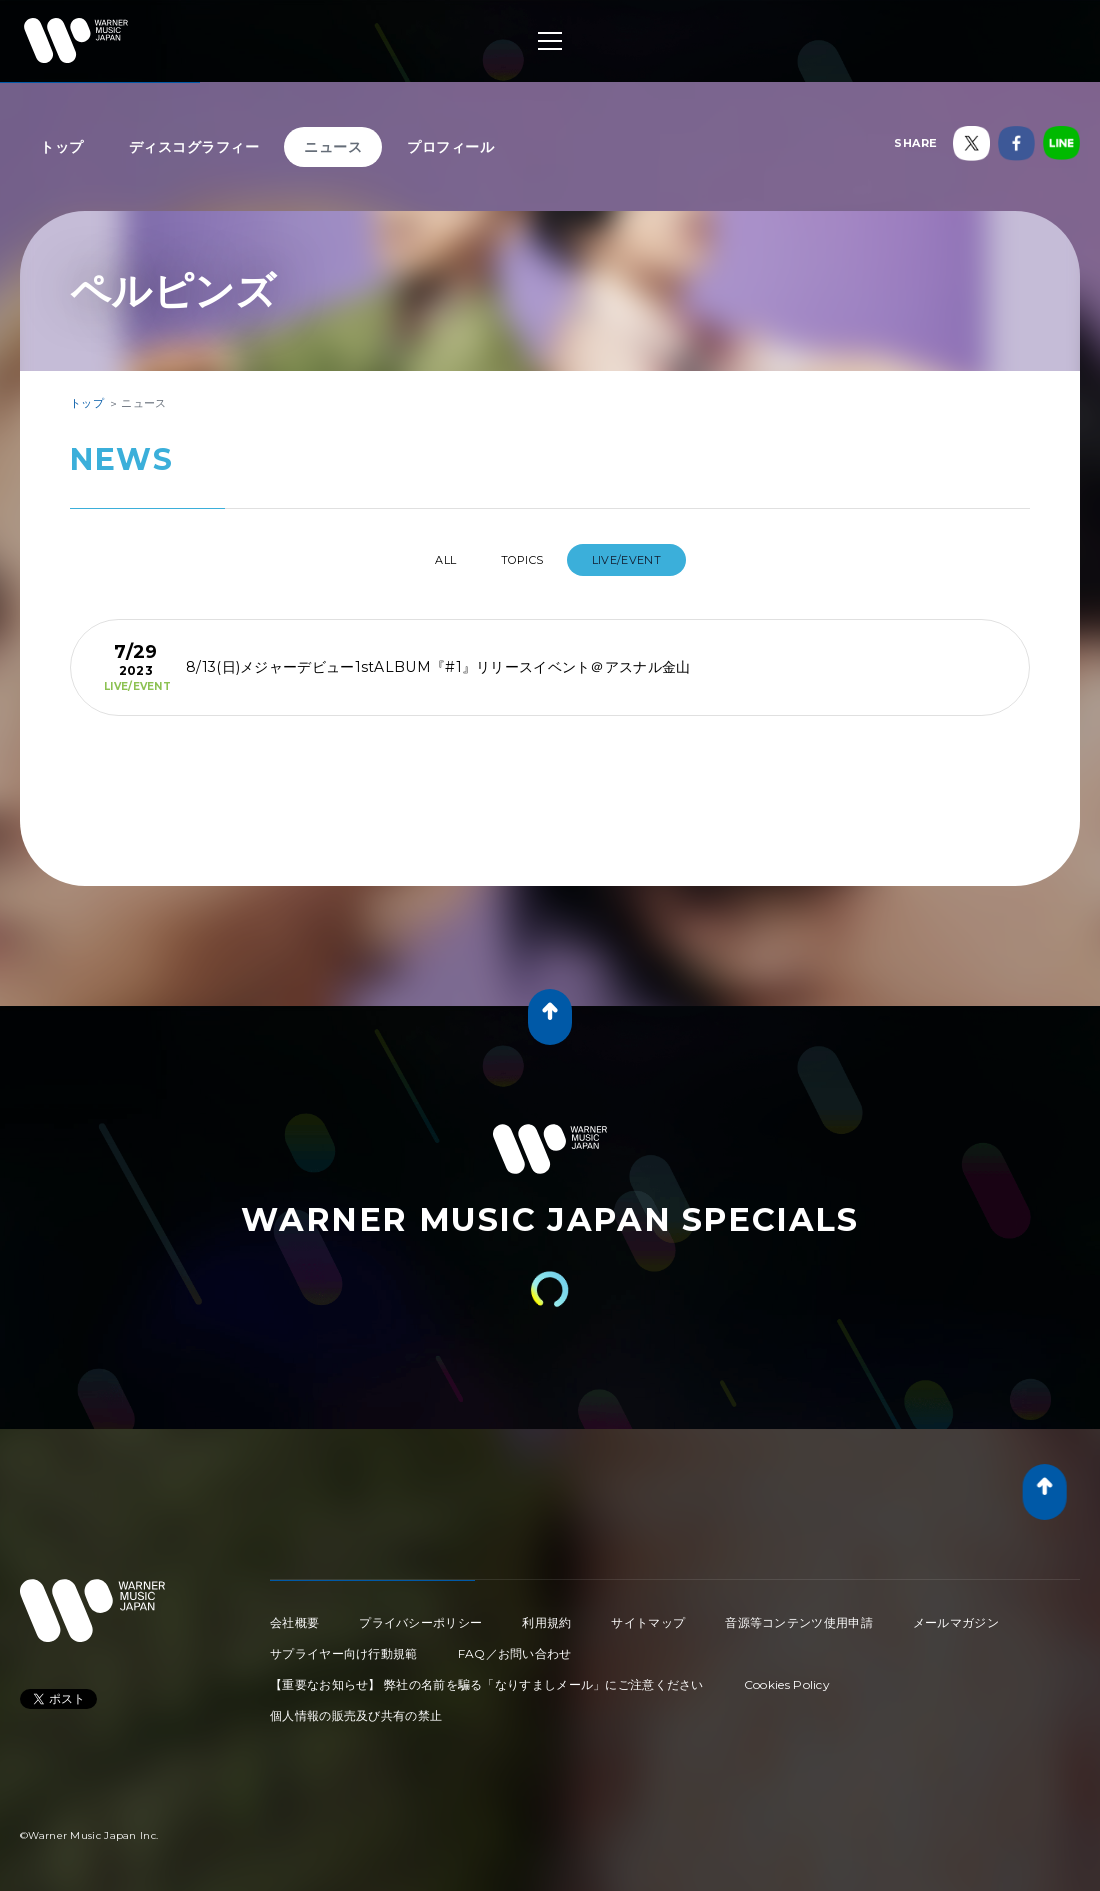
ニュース (333, 147)
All (428, 560)
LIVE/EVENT (647, 560)
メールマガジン (956, 1614)
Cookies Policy (787, 1676)
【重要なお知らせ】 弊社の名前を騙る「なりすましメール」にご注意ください (487, 1676)
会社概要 (294, 1614)
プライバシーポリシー (420, 1614)
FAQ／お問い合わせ (515, 1645)
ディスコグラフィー (194, 147)
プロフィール (450, 147)
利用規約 (546, 1614)
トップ (62, 147)
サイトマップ (648, 1614)
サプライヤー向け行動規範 (344, 1645)
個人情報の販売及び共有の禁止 (356, 1707)
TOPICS (526, 560)
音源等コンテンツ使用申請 (799, 1614)
